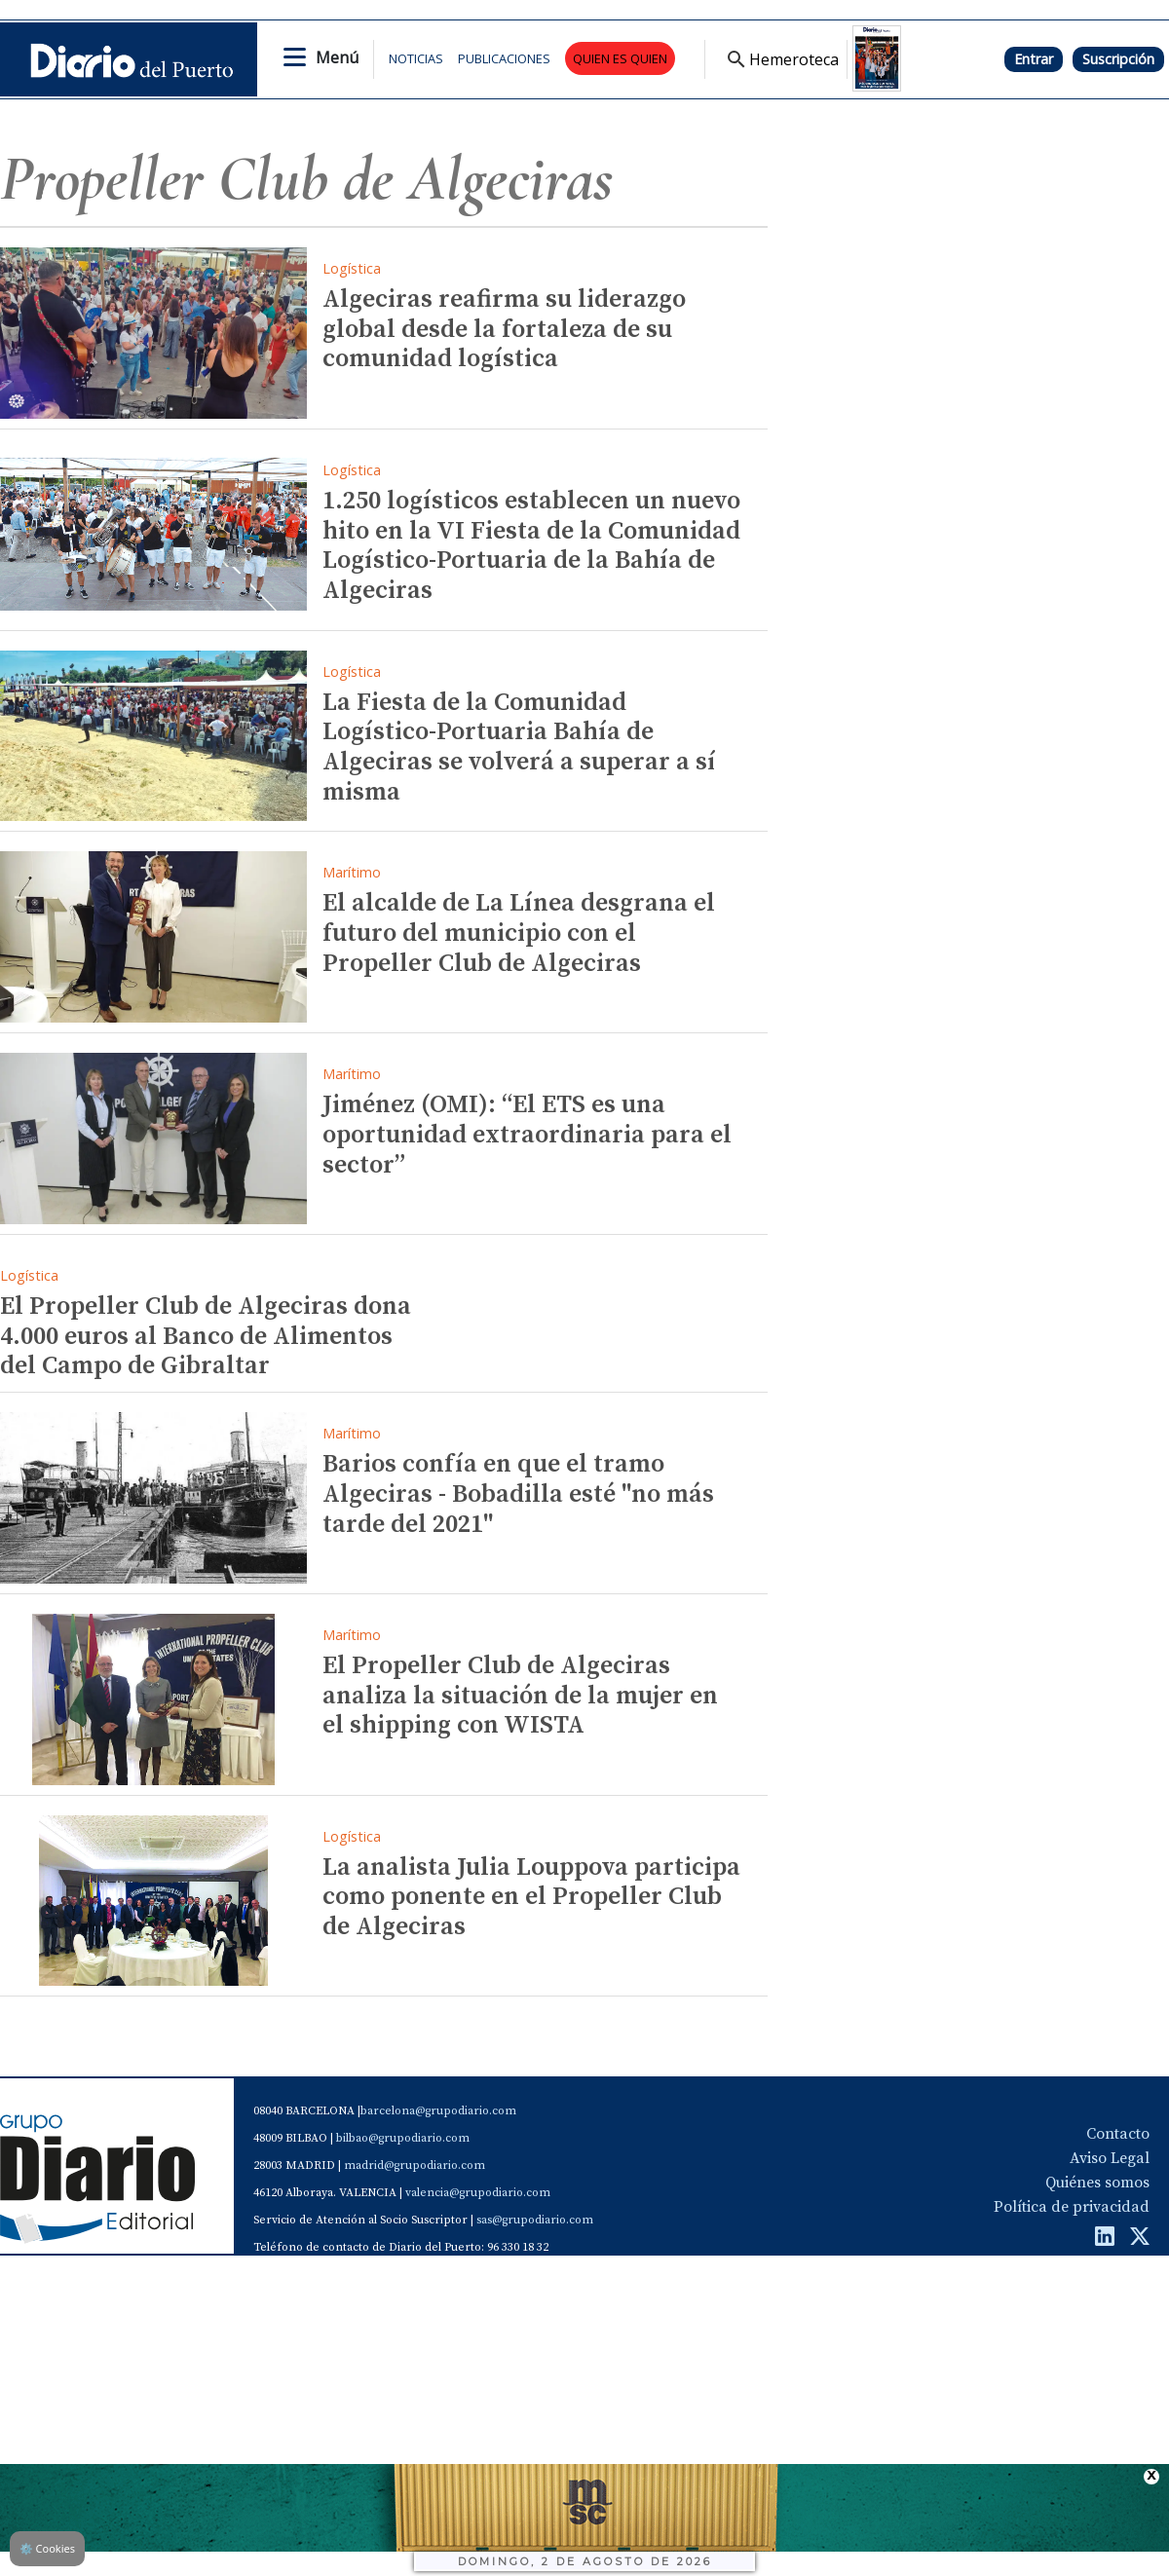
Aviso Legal (1110, 2158)
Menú (337, 57)
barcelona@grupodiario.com (438, 2111)
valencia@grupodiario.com (477, 2192)
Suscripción (1118, 59)
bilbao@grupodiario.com (403, 2138)
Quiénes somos (1097, 2182)
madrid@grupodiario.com (414, 2165)
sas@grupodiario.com (534, 2220)
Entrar (1033, 59)
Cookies (47, 2548)
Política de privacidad (1072, 2207)
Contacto (1118, 2134)
